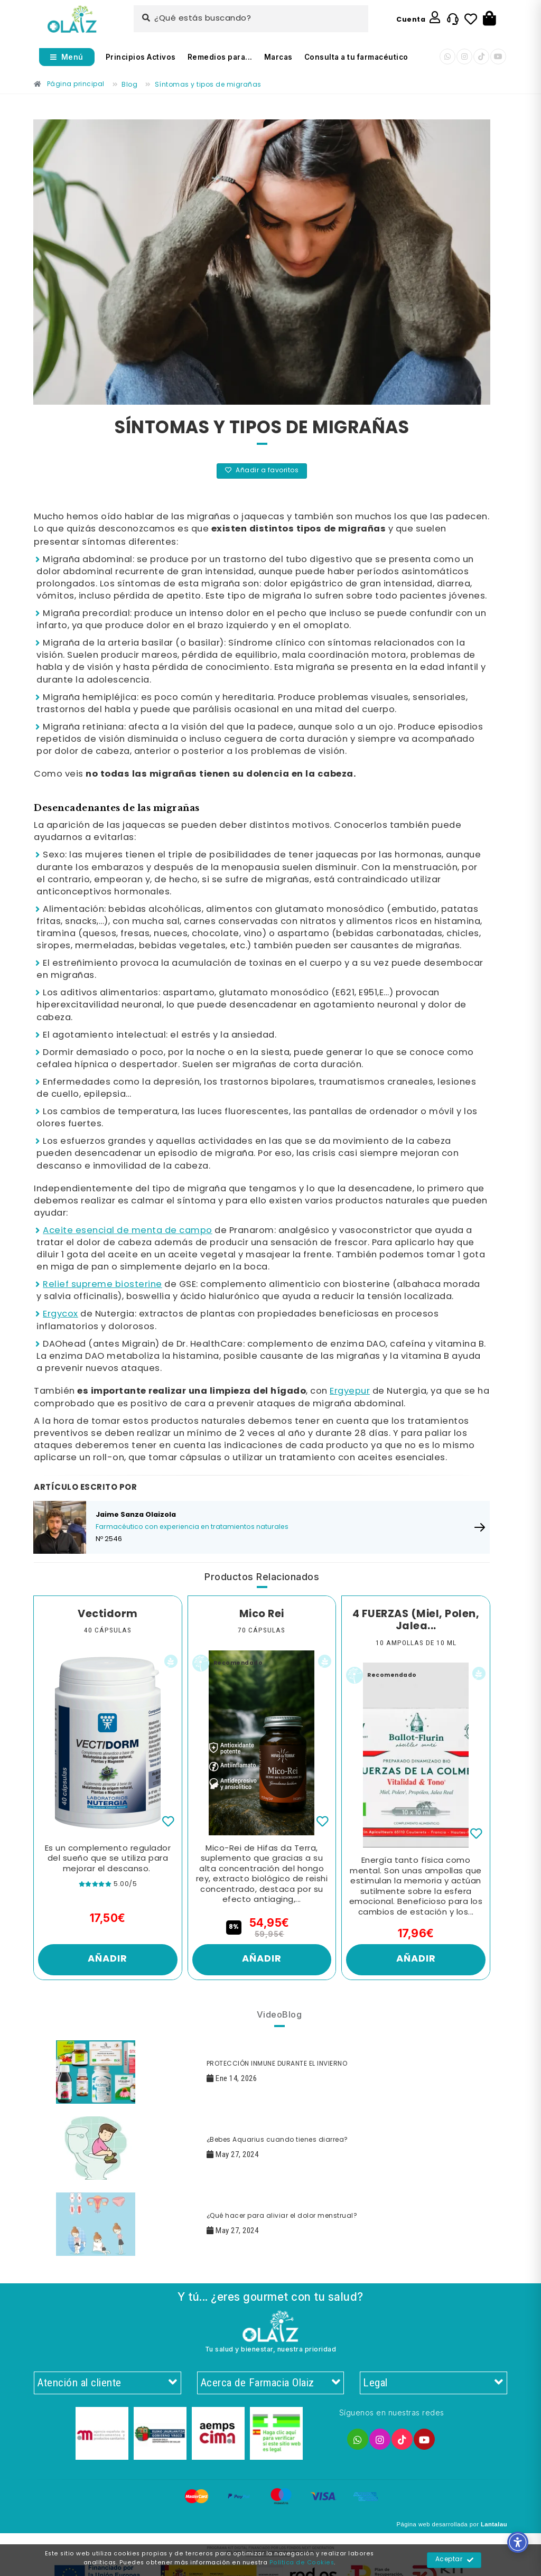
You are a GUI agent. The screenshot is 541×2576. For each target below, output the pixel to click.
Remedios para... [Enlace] (220, 57)
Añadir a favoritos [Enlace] (262, 470)
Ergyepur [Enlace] (350, 1391)
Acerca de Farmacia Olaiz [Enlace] (270, 2383)
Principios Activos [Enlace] (141, 57)
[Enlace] (72, 19)
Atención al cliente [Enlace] (107, 2383)
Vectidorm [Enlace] (108, 1614)
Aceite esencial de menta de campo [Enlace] (127, 1231)
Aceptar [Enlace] (454, 2560)
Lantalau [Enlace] (494, 2524)
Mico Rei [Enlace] (261, 1614)
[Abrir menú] (67, 57)
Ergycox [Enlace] (60, 1314)
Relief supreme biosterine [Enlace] (102, 1284)
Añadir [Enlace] (107, 1959)
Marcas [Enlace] (278, 57)
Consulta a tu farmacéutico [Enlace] (356, 57)
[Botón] (489, 19)
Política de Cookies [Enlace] (301, 2563)
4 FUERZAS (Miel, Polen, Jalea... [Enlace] (416, 1621)
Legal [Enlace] (433, 2383)
